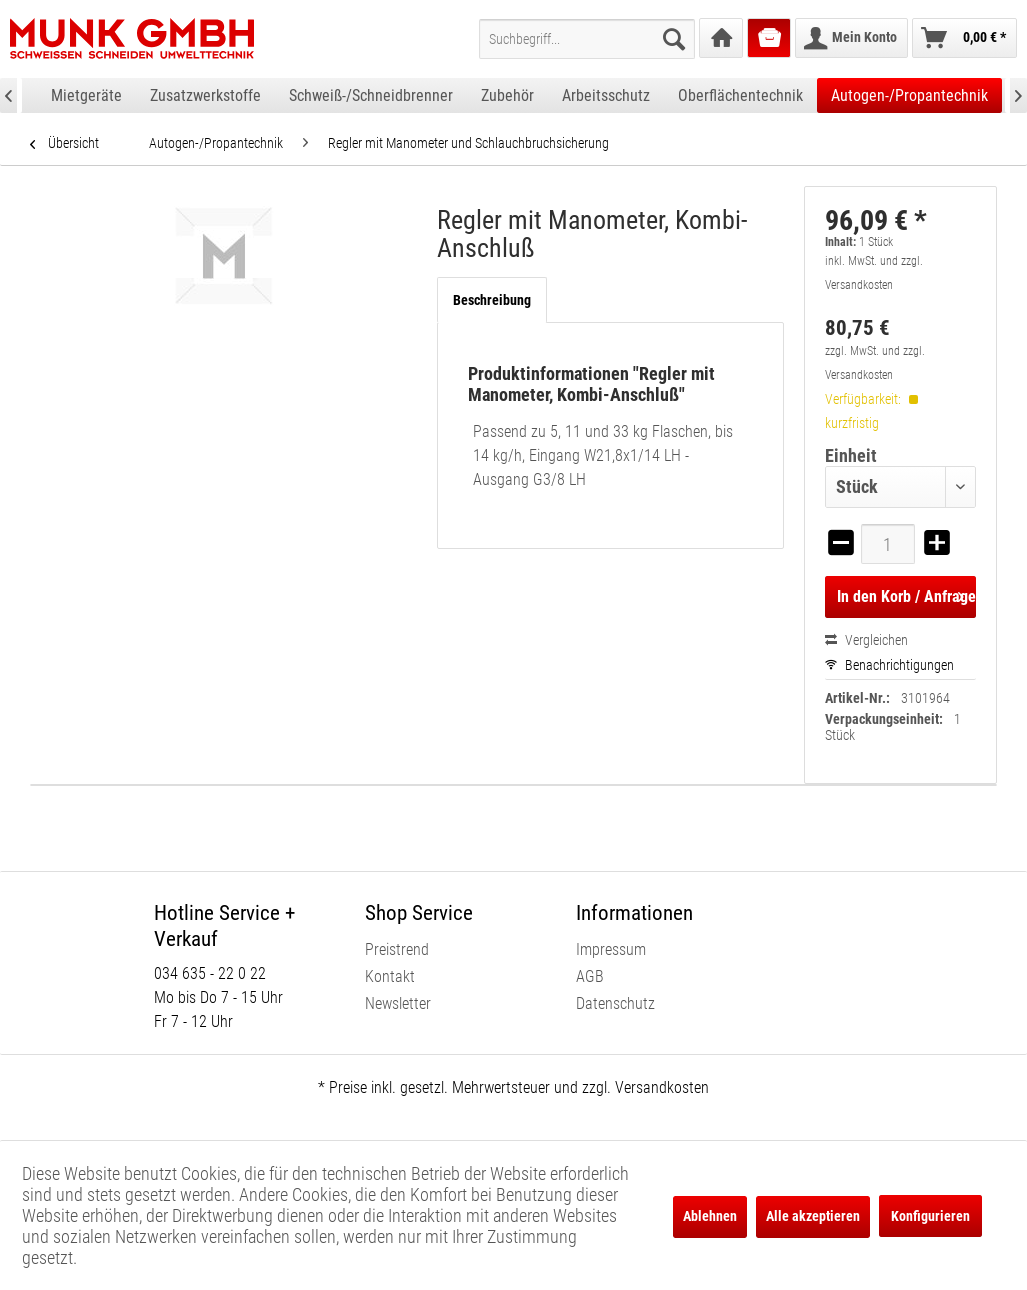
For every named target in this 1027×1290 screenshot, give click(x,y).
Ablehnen (710, 1216)
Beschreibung (492, 300)
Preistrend (397, 949)
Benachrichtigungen (889, 665)
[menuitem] (587, 39)
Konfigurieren (930, 1216)
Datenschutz (615, 1003)
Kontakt (390, 976)
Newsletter (398, 1003)
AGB (590, 976)
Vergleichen (866, 640)
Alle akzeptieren (813, 1216)
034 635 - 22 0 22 (210, 973)
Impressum (611, 949)
